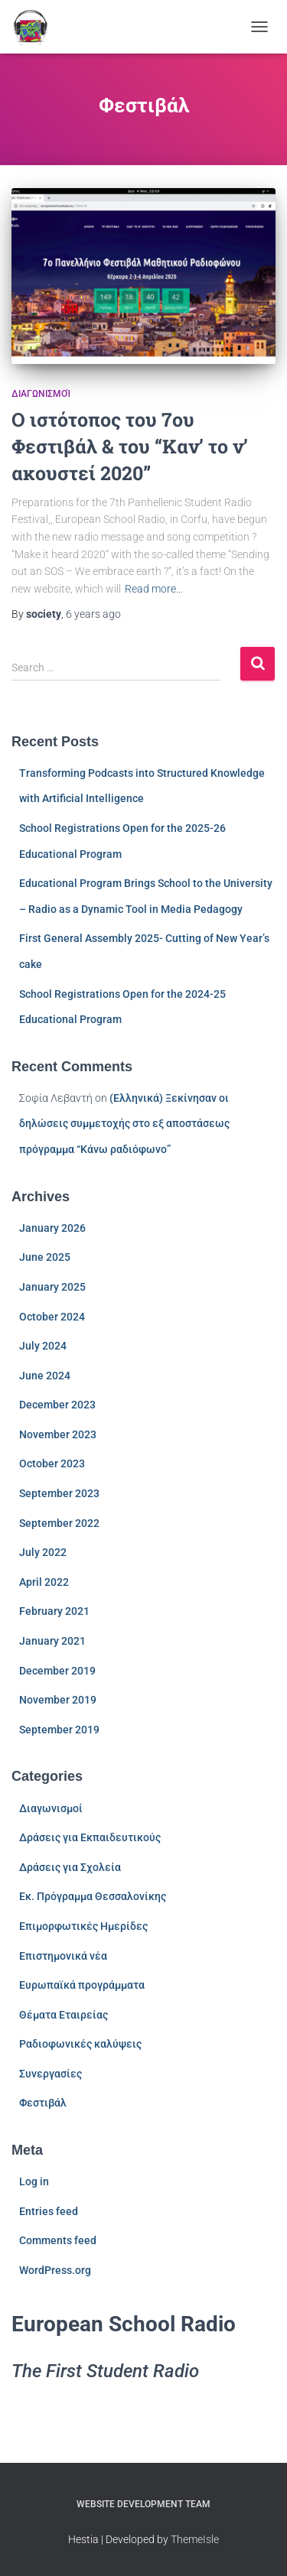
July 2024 (43, 1346)
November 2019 (57, 1700)
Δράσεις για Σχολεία (70, 1867)
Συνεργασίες (50, 2074)
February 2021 (54, 1611)
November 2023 (57, 1434)
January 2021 (52, 1641)
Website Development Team (143, 2504)
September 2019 (59, 1729)
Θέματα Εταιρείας (63, 2015)
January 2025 (52, 1287)
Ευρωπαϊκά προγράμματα (82, 1985)
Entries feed (48, 2211)
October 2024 (52, 1317)
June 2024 (44, 1375)
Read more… (154, 589)
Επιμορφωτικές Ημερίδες (83, 1926)
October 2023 (52, 1463)
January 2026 (52, 1228)
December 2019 (57, 1671)
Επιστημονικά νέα (63, 1956)
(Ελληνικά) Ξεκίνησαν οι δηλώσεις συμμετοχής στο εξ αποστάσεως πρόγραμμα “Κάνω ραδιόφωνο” (124, 1123)
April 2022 (44, 1582)
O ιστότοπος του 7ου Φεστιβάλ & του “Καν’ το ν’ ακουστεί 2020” (129, 446)
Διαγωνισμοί (40, 393)
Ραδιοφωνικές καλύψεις (80, 2044)
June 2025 (44, 1257)
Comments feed (57, 2240)
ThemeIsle (195, 2539)
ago (93, 614)
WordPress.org (55, 2270)
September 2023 (59, 1493)
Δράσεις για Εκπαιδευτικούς (90, 1837)
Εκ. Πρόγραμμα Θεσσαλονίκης (92, 1896)
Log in (34, 2181)
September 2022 (59, 1523)
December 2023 (57, 1404)
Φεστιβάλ (43, 2103)
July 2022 (43, 1552)
